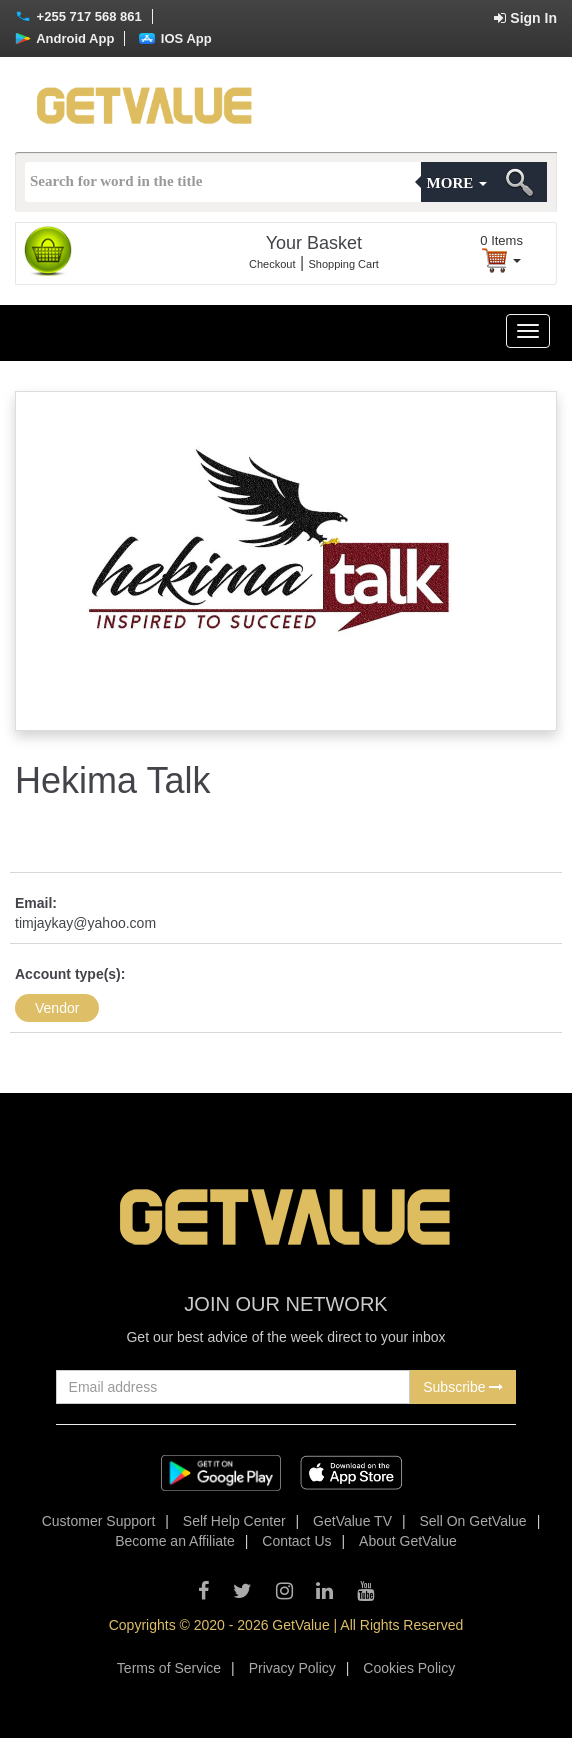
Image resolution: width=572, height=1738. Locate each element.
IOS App (175, 38)
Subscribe (463, 1387)
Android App (64, 38)
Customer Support (99, 1521)
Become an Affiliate (175, 1541)
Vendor (57, 1008)
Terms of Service (169, 1668)
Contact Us (296, 1541)
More (457, 183)
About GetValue (408, 1541)
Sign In (525, 18)
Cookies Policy (409, 1668)
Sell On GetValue (473, 1521)
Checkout (272, 264)
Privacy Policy (292, 1668)
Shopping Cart (344, 264)
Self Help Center (234, 1521)
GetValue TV (352, 1521)
